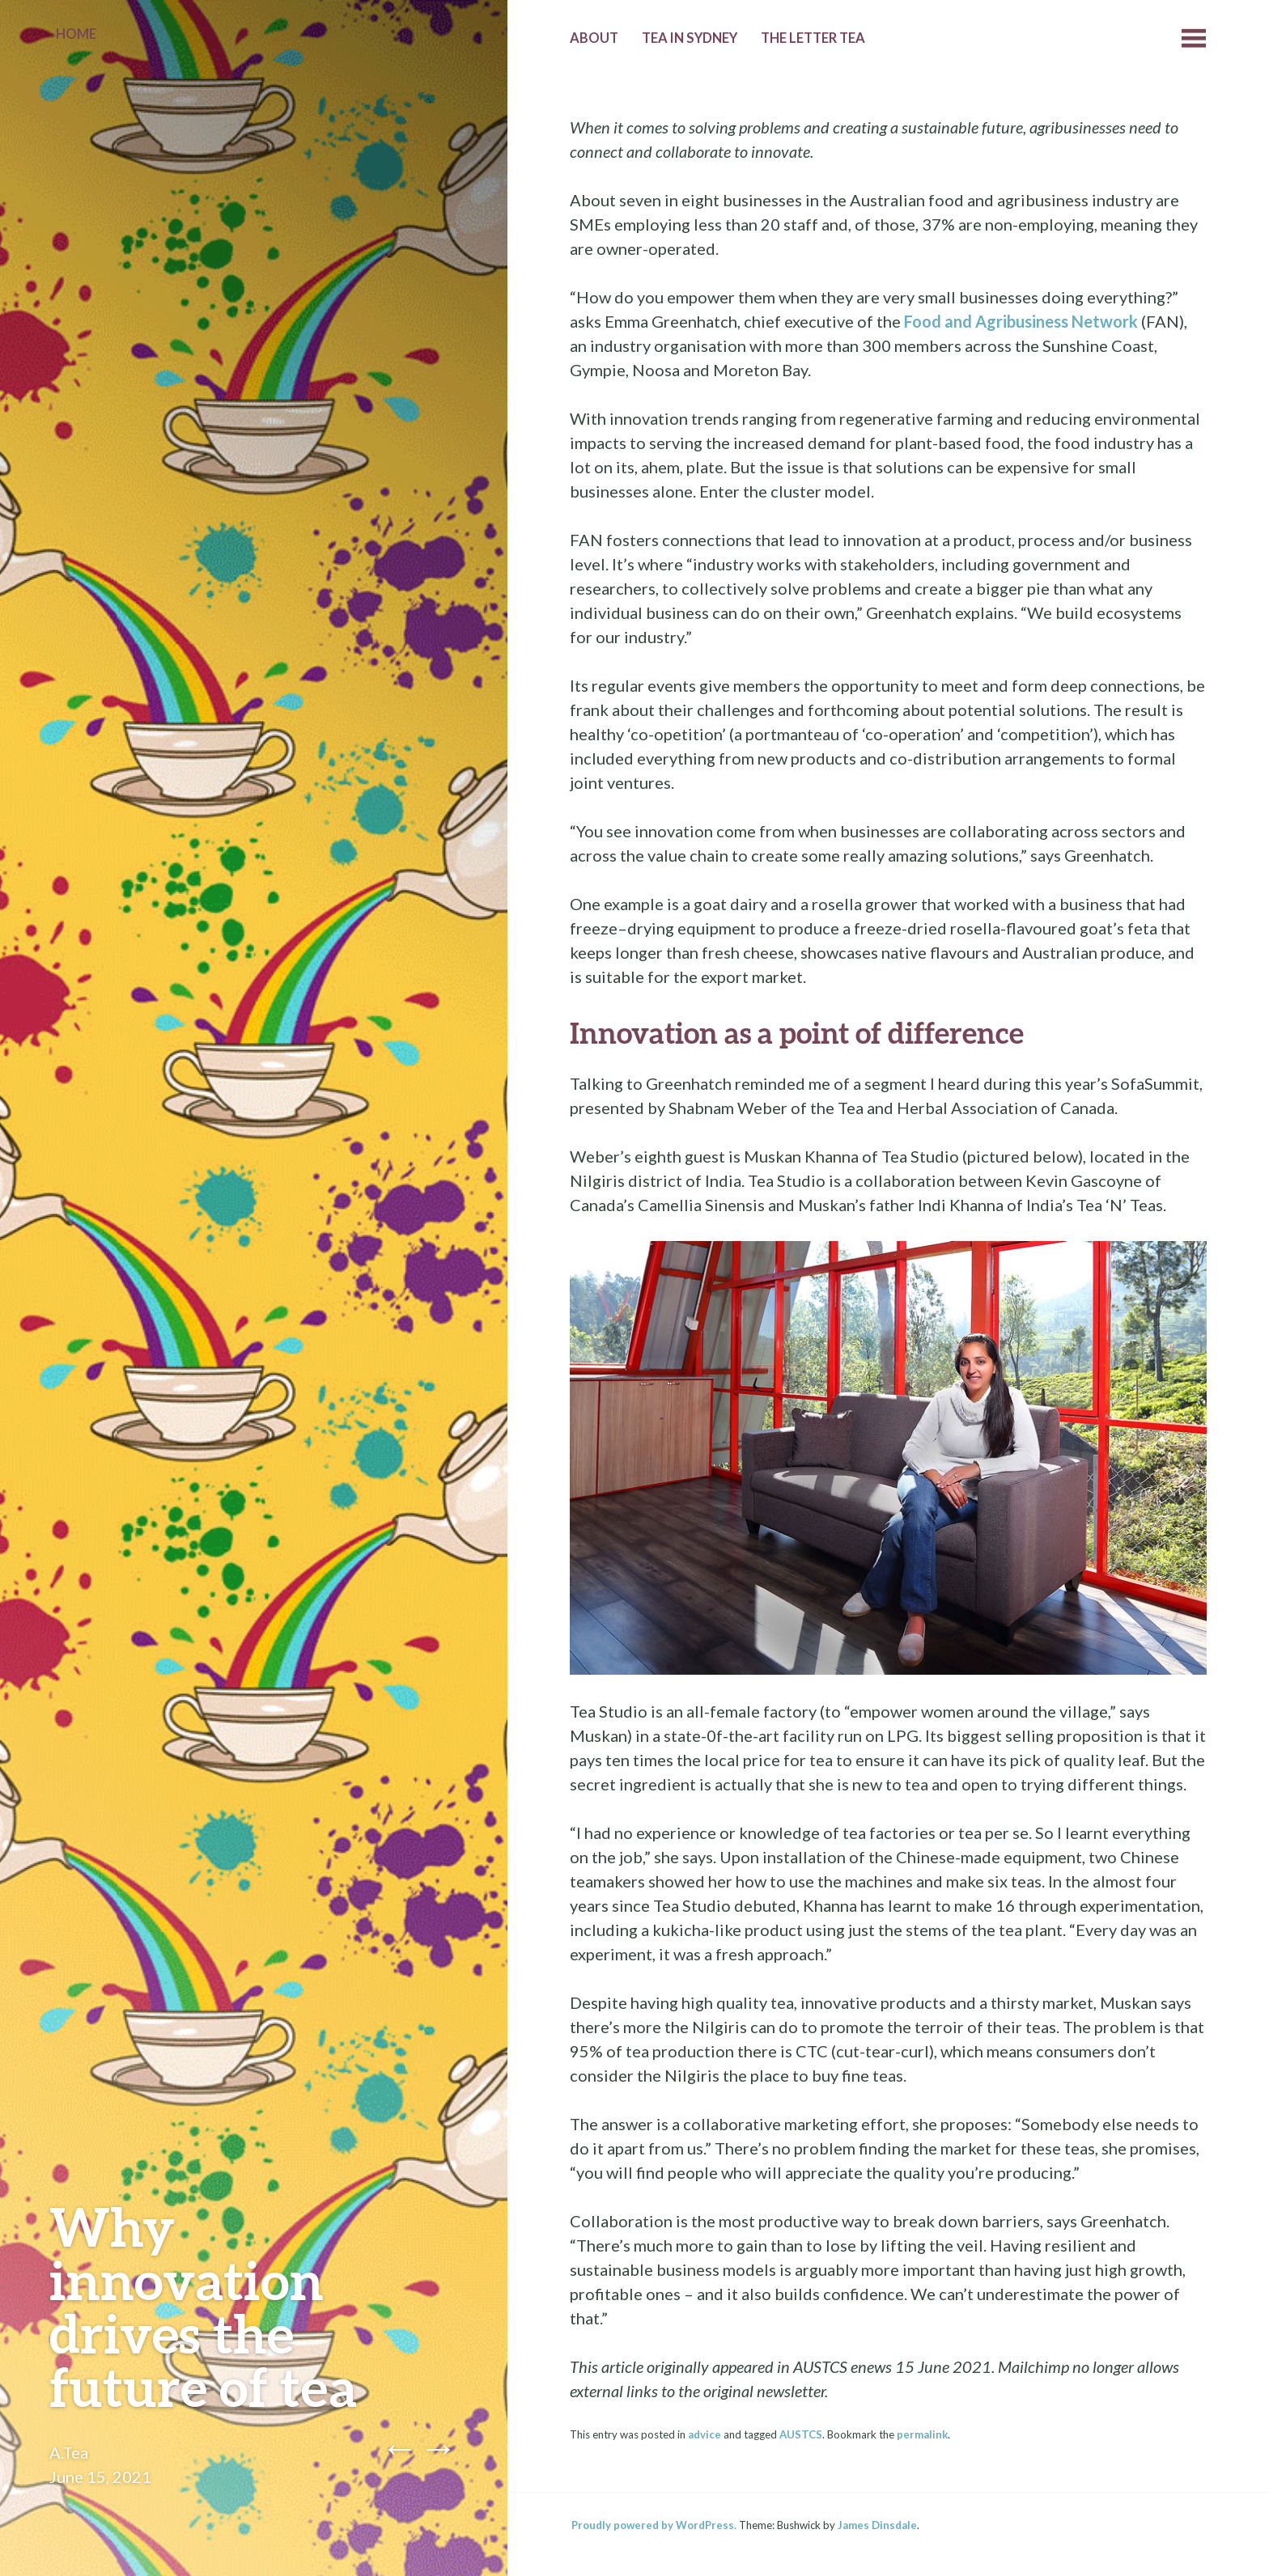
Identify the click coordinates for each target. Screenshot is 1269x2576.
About (594, 38)
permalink (922, 2434)
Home (76, 34)
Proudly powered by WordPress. (653, 2525)
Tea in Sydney (689, 38)
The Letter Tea (813, 38)
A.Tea (68, 2452)
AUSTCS (800, 2434)
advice (704, 2434)
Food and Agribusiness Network (1021, 321)
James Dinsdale (877, 2525)
